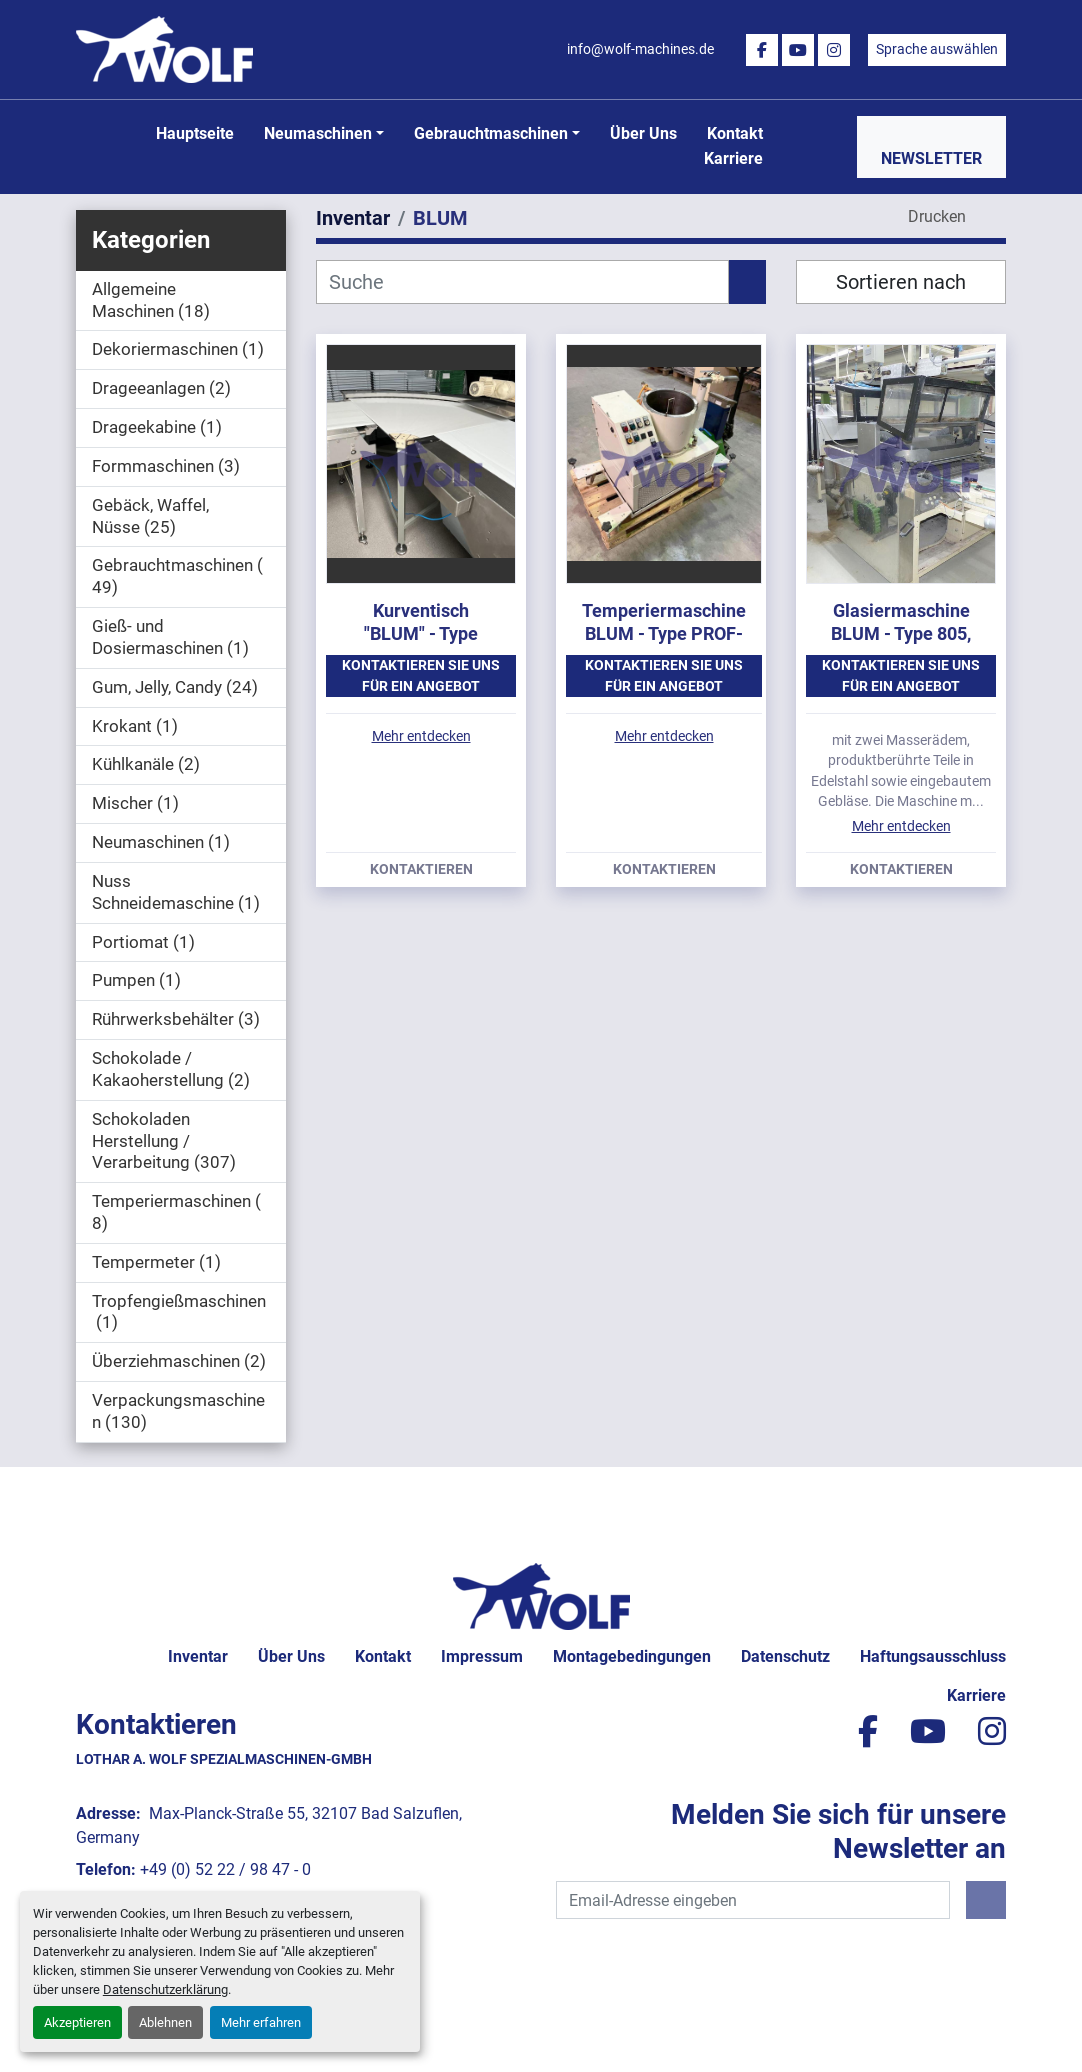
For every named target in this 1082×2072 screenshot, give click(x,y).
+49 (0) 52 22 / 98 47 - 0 (225, 1869)
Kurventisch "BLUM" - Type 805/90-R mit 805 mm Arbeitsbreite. (421, 644)
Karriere (733, 158)
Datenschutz (785, 1656)
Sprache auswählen (937, 49)
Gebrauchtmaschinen (491, 133)
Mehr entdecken (421, 736)
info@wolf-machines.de (640, 49)
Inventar (198, 1656)
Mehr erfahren (261, 2022)
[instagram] (834, 50)
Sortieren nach (901, 282)
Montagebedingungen (632, 1656)
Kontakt (735, 133)
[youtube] (798, 50)
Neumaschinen (318, 133)
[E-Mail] (753, 1900)
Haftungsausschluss (933, 1656)
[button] (324, 134)
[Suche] (522, 282)
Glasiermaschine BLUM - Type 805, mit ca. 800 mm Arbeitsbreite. (901, 644)
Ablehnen (165, 2022)
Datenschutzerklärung (165, 1989)
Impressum (482, 1656)
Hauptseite (195, 133)
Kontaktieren (421, 870)
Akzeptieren (77, 2022)
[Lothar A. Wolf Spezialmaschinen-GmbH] (541, 1595)
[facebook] (762, 50)
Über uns (643, 133)
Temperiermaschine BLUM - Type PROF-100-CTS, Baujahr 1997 (664, 644)
